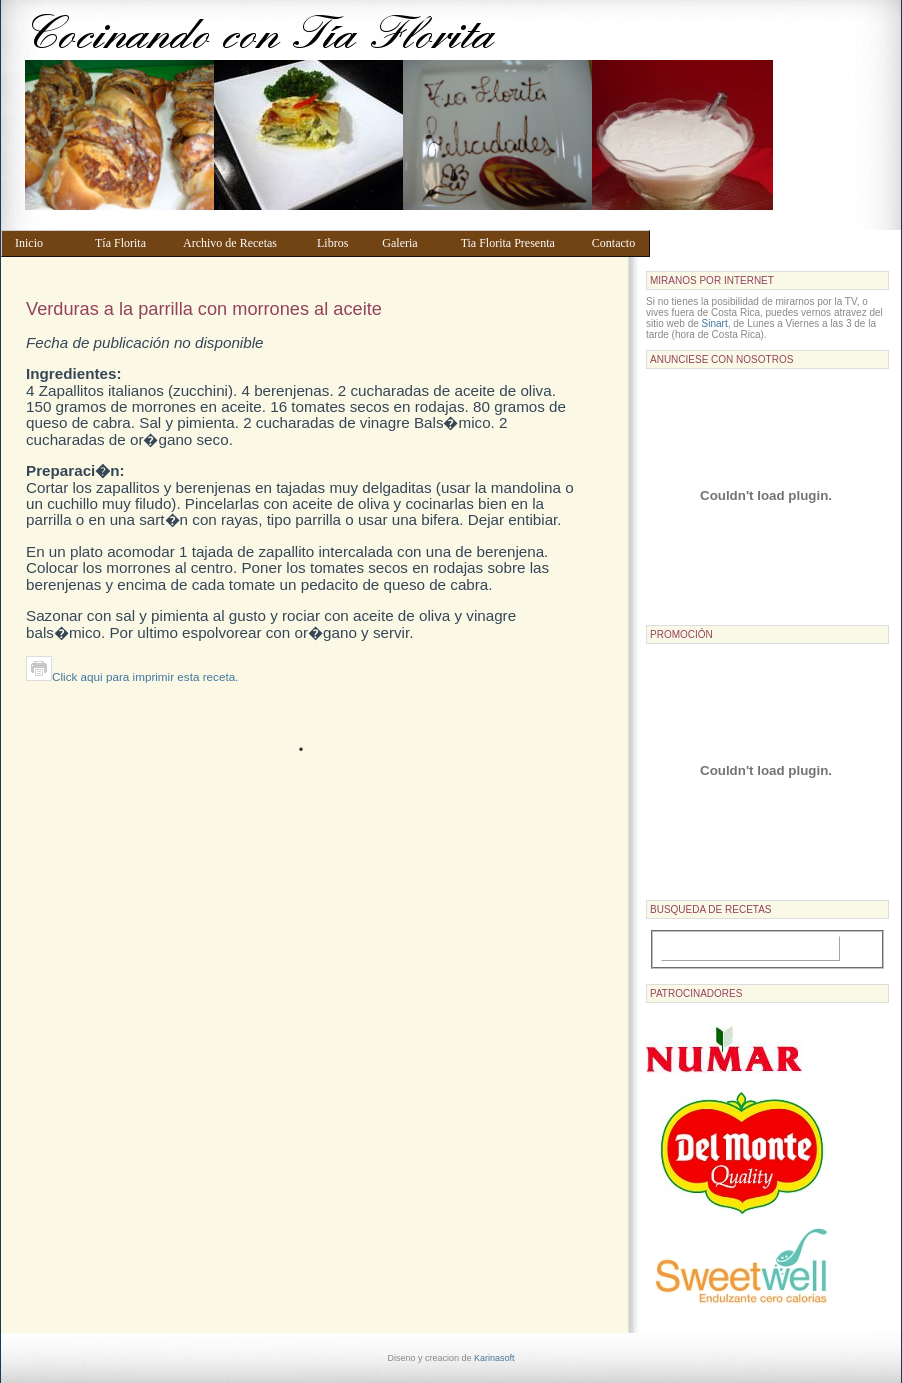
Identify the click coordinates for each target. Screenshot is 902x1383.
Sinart (715, 323)
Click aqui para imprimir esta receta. (132, 676)
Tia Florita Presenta (517, 243)
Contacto (616, 243)
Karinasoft (494, 1358)
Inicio (45, 243)
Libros (340, 243)
